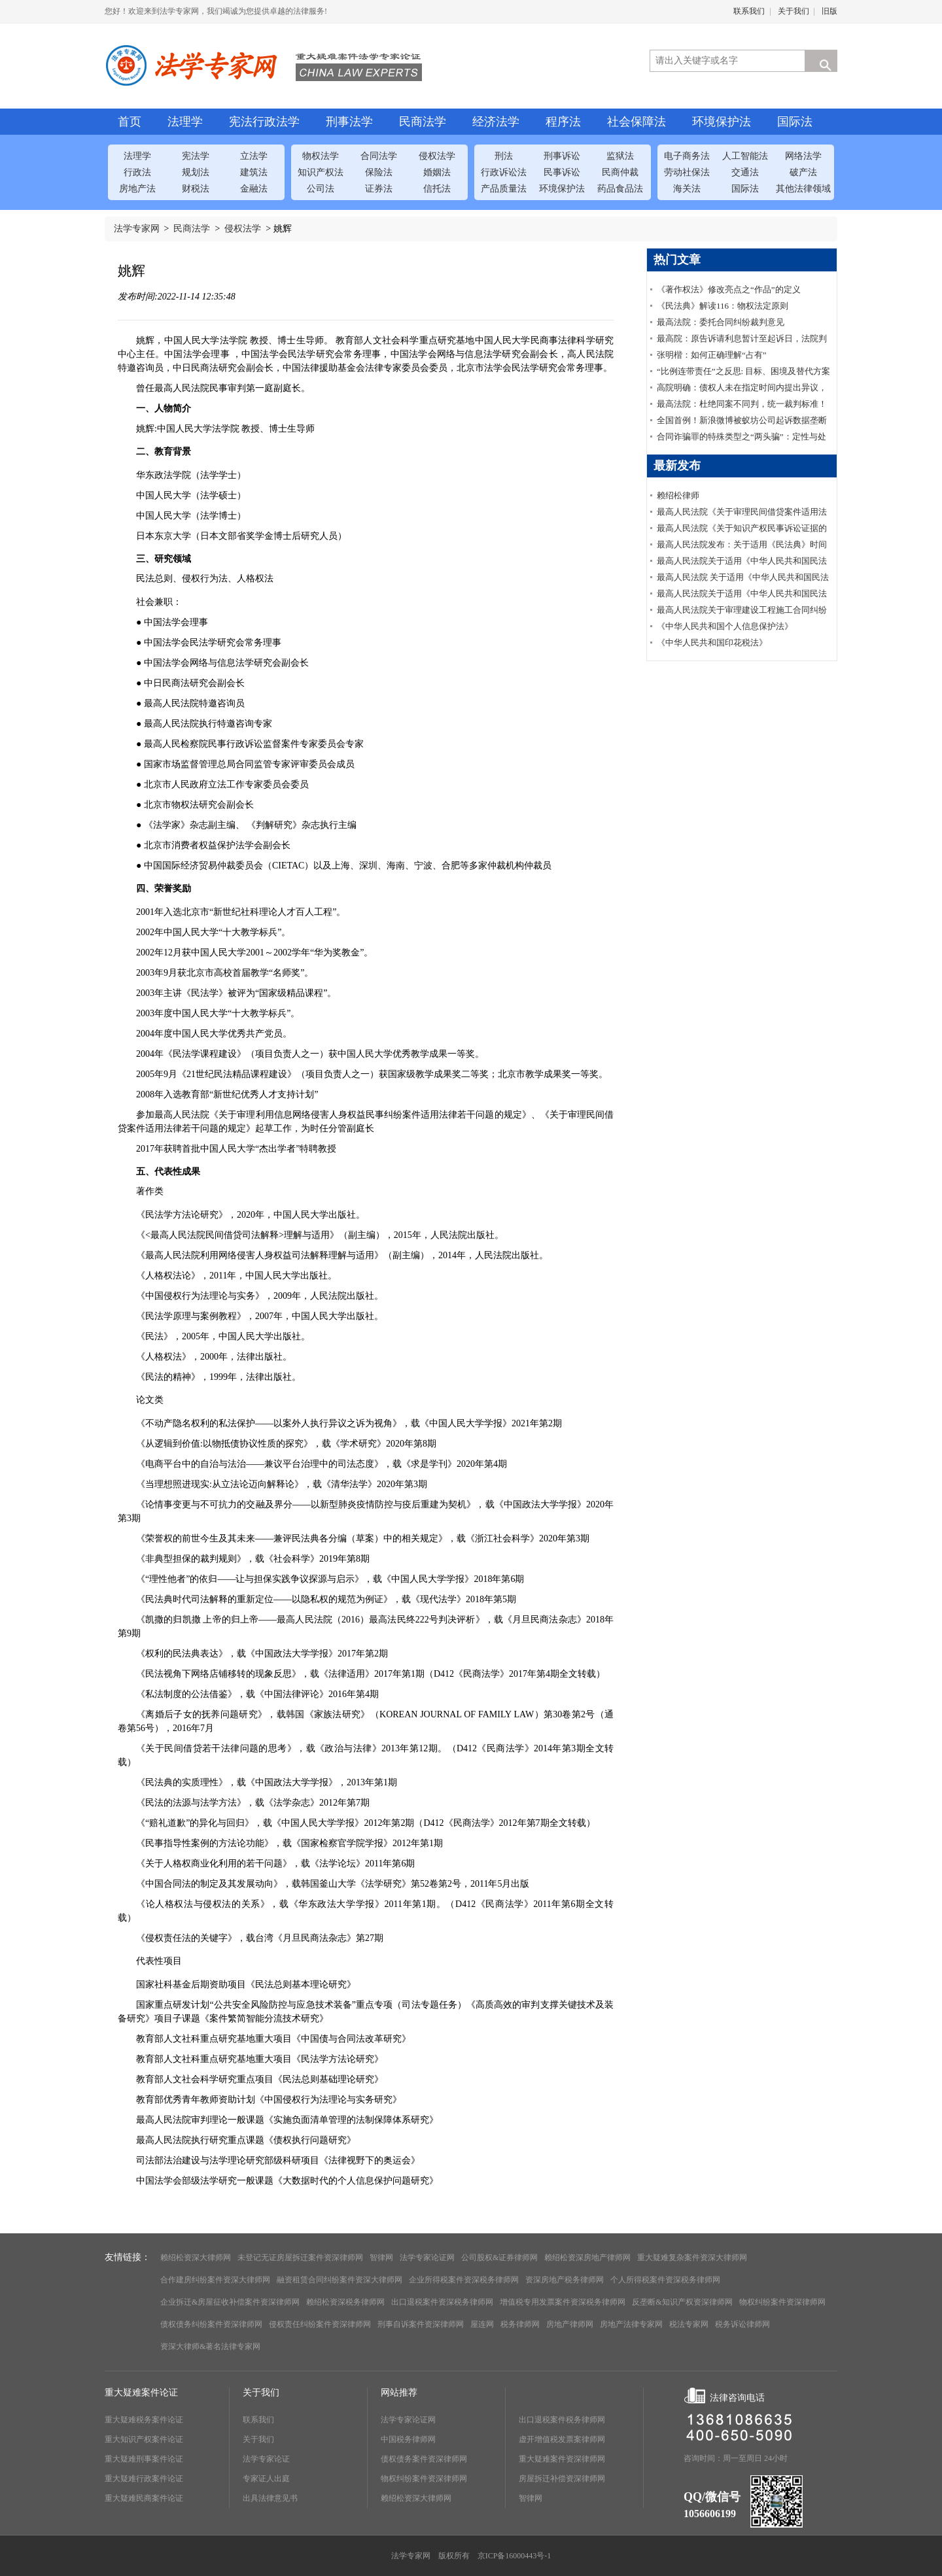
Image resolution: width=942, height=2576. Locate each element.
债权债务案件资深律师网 (424, 2459)
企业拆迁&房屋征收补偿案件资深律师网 (230, 2302)
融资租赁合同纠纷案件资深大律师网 (339, 2279)
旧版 (829, 11)
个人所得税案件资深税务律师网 (665, 2279)
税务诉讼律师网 (742, 2324)
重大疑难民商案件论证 (144, 2498)
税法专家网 (688, 2324)
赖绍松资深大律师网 (195, 2257)
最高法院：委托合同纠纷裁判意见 (720, 322)
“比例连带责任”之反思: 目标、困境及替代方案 (743, 371)
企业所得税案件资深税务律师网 (464, 2279)
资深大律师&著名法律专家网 (210, 2346)
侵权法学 (242, 228)
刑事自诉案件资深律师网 (420, 2324)
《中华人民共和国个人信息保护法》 (725, 626)
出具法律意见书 (270, 2498)
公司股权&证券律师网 (499, 2257)
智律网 (381, 2257)
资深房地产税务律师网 (564, 2279)
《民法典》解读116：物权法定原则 (722, 306)
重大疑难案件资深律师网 (562, 2459)
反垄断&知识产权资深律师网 (682, 2302)
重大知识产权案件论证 (144, 2439)
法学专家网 (137, 228)
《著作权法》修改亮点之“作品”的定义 (729, 289)
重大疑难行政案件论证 (144, 2478)
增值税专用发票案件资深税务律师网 (562, 2302)
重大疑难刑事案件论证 (144, 2459)
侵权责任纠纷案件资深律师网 (320, 2324)
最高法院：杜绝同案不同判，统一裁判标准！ (742, 404)
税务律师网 (520, 2324)
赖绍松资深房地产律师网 (587, 2257)
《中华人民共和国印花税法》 (712, 642)
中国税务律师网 (408, 2439)
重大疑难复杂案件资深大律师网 (692, 2257)
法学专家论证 (266, 2459)
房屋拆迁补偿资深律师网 (562, 2478)
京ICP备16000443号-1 (514, 2555)
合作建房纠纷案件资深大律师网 (215, 2279)
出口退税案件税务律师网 (562, 2419)
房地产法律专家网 (631, 2324)
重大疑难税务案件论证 (144, 2419)
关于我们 (793, 11)
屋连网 (482, 2324)
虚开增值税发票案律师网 (562, 2439)
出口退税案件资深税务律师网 (442, 2302)
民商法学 (191, 228)
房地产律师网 (569, 2324)
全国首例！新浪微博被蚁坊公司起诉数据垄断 (742, 420)
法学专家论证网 (427, 2257)
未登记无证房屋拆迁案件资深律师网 (300, 2257)
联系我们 (749, 11)
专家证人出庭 (266, 2478)
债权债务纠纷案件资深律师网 (211, 2324)
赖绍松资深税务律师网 (345, 2302)
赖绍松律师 (678, 495)
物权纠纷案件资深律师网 (782, 2302)
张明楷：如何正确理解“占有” (712, 355)
